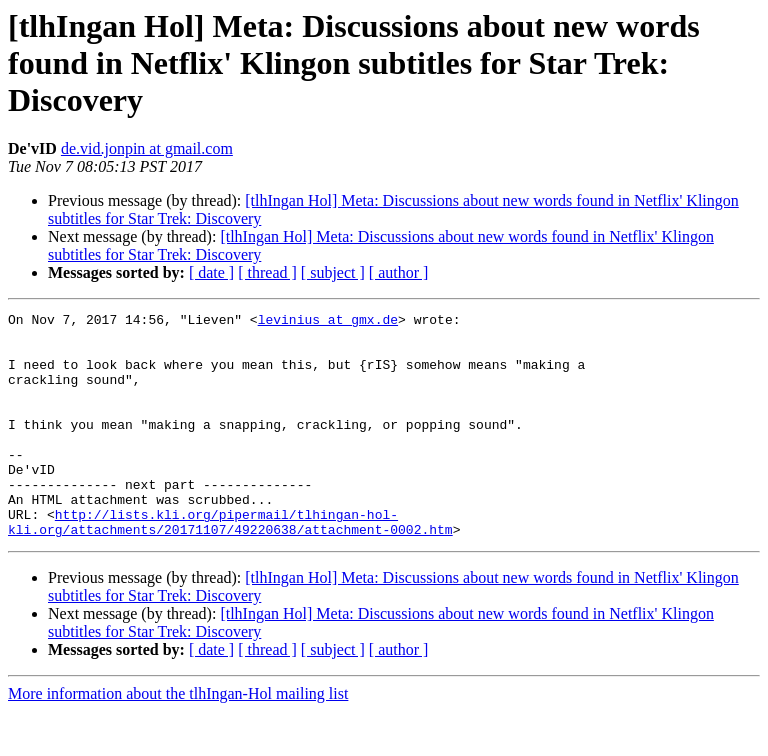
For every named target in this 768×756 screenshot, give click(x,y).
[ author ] (399, 272)
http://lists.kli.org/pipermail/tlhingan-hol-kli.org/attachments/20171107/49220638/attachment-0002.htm (230, 565)
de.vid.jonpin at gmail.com (147, 148)
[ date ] (211, 272)
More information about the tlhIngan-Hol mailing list (178, 738)
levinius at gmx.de (328, 322)
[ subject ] (333, 272)
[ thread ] (267, 272)
